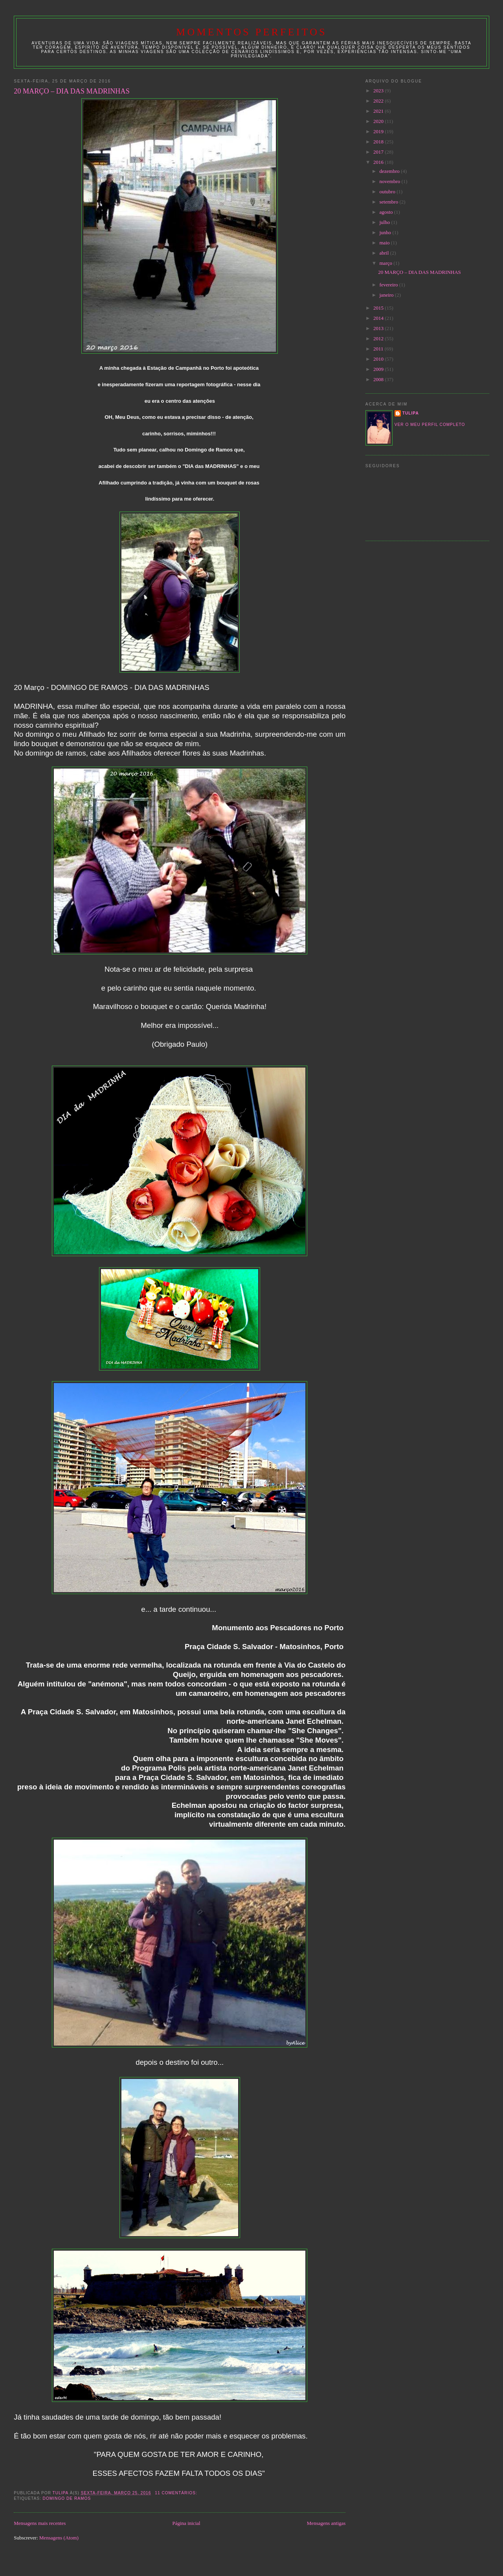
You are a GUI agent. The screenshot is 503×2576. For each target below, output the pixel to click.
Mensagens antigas (326, 2523)
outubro (388, 191)
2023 (379, 91)
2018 (379, 142)
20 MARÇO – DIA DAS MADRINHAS (72, 91)
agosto (387, 212)
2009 (379, 369)
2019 (379, 131)
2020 (379, 121)
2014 (379, 318)
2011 (379, 349)
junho (386, 232)
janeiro (387, 295)
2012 (379, 338)
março (387, 263)
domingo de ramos (67, 2498)
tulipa (410, 413)
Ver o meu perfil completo (430, 424)
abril (385, 253)
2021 (379, 111)
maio (385, 243)
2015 (379, 308)
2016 (379, 162)
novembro (391, 181)
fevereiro (389, 285)
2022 (379, 101)
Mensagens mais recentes (40, 2523)
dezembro (390, 171)
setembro (390, 202)
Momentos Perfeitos (251, 32)
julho (385, 222)
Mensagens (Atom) (59, 2538)
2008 (379, 379)
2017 (379, 152)
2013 (379, 328)
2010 (379, 359)
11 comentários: (176, 2493)
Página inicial (186, 2523)
